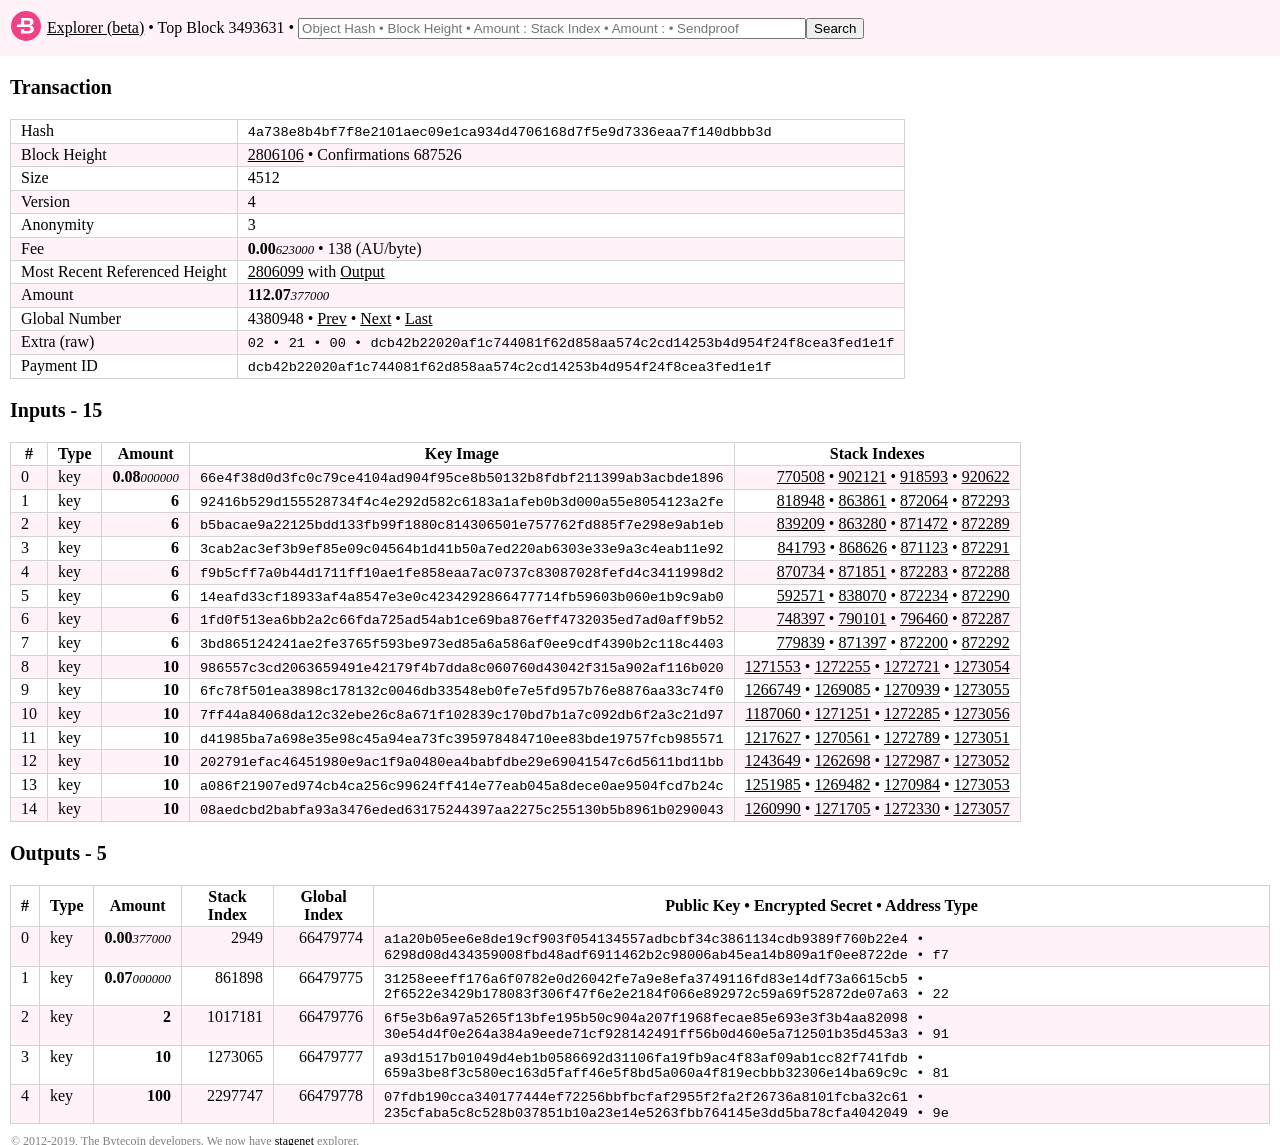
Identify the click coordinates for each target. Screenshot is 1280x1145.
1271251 (842, 709)
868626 (863, 545)
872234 (924, 592)
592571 (801, 592)
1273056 (982, 709)
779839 (801, 639)
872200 (924, 639)
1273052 (982, 756)
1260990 (773, 803)
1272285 (912, 709)
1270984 (912, 779)
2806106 (276, 154)
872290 (986, 592)
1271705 (842, 803)
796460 (924, 615)
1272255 (842, 662)
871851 (862, 569)
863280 (862, 522)
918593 (924, 475)
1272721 (912, 662)
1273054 (982, 662)
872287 (986, 615)
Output (362, 271)
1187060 (772, 709)
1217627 (773, 732)
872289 (986, 522)
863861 (862, 498)
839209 (801, 522)
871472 (924, 522)
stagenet (294, 1126)
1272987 (912, 756)
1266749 (773, 686)
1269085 (842, 686)
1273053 (982, 779)
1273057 (982, 803)
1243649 (773, 756)
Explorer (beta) (95, 27)
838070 (862, 592)
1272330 (912, 803)
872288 (986, 569)
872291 (986, 545)
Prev (331, 318)
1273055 (982, 686)
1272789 (912, 732)
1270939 (912, 686)
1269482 (842, 779)
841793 (801, 545)
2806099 (276, 271)
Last (419, 318)
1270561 (842, 732)
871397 (862, 639)
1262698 (842, 756)
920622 (986, 475)
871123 (924, 545)
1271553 (773, 662)
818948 (801, 498)
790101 (862, 615)
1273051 (982, 732)
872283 (924, 569)
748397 (801, 615)
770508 (801, 475)
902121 (862, 475)
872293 (986, 498)
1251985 (773, 779)
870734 (801, 569)
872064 (924, 498)
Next (375, 318)
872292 (986, 639)
